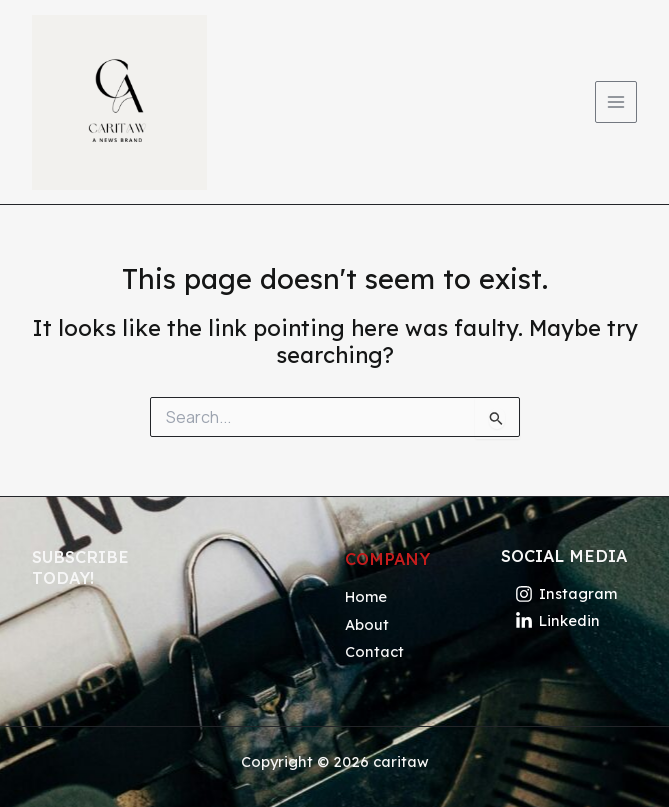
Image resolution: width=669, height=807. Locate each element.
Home (366, 596)
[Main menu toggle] (616, 102)
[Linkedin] (557, 620)
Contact (374, 651)
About (367, 624)
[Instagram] (566, 593)
